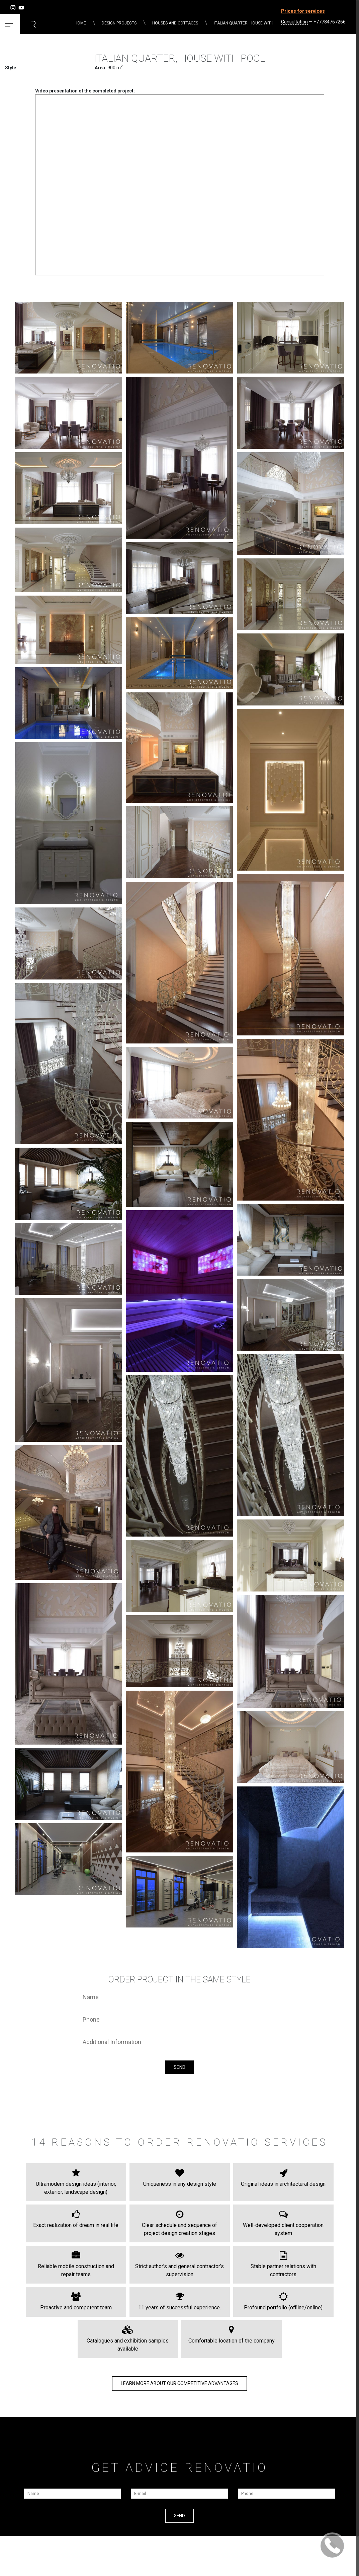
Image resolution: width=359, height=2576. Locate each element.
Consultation (294, 21)
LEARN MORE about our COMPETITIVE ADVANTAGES (179, 2383)
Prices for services (303, 11)
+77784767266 (329, 21)
